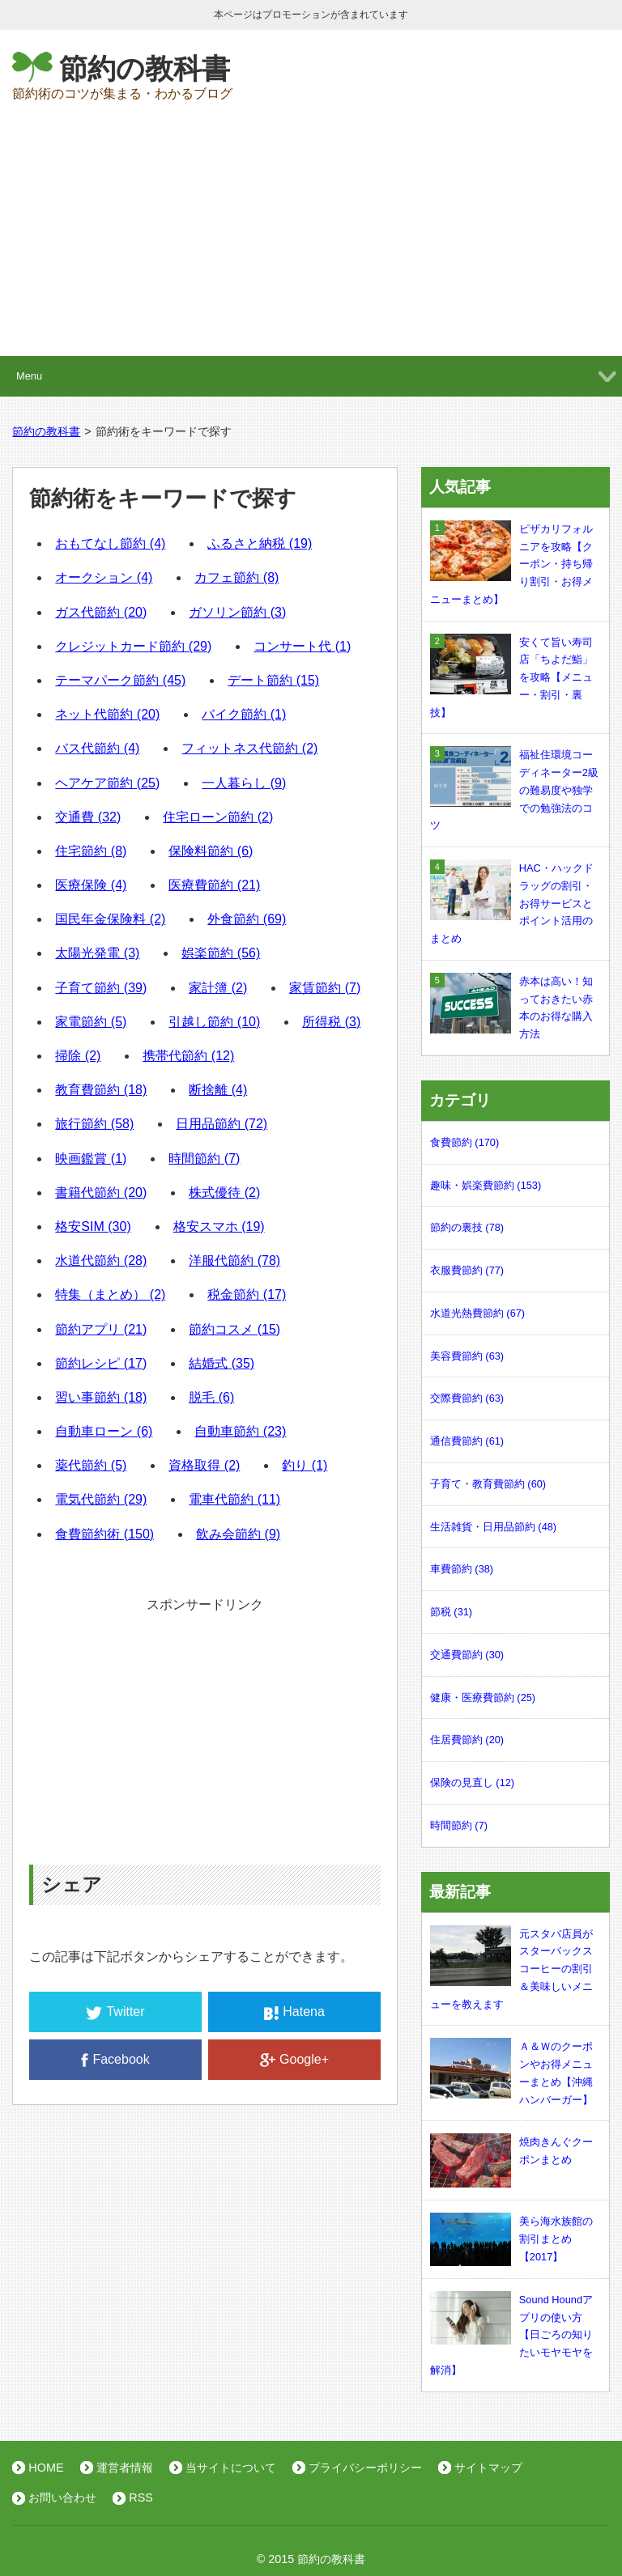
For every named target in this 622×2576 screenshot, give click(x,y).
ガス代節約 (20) (101, 612)
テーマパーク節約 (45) (120, 680)
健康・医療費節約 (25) (482, 1697)
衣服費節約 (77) (467, 1270)
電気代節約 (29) (101, 1499)
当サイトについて (230, 2467)
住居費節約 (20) (467, 1740)
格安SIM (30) (92, 1226)
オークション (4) (103, 577)
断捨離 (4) (218, 1090)
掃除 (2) (77, 1056)
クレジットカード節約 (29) (133, 646)
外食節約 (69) (246, 919)
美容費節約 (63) (467, 1356)
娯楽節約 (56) (220, 953)
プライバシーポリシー (365, 2467)
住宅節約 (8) (90, 851)
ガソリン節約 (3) (237, 612)
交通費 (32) (88, 817)
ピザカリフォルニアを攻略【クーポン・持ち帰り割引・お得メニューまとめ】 (511, 562)
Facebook (115, 2059)
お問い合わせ (62, 2497)
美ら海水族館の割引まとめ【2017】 (511, 2239)
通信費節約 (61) (467, 1441)
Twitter (115, 2012)
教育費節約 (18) (101, 1090)
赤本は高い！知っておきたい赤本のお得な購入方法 (511, 1006)
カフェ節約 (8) (236, 577)
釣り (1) (304, 1465)
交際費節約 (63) (467, 1398)
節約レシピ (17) (101, 1363)
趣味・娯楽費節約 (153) (485, 1185)
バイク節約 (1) (244, 714)
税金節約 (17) (246, 1294)
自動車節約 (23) (240, 1431)
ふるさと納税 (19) (259, 543)
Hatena (294, 2012)
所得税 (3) (331, 1022)
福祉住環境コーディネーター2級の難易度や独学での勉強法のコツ (514, 788)
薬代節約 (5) (90, 1465)
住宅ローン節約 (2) (218, 817)
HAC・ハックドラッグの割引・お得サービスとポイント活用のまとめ (512, 901)
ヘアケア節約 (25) (107, 783)
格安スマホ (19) (219, 1226)
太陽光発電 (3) (97, 953)
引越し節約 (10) (214, 1022)
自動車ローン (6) (103, 1431)
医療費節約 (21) (214, 885)
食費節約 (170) (464, 1142)
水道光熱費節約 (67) (477, 1313)
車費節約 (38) (461, 1569)
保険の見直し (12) (472, 1782)
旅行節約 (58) (94, 1124)
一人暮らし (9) (244, 783)
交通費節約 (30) (467, 1655)
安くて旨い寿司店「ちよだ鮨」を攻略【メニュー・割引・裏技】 (511, 676)
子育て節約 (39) (101, 988)
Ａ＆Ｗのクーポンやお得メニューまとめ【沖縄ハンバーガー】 (511, 2071)
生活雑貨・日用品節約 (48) (493, 1527)
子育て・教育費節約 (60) (488, 1484)
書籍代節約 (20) (101, 1192)
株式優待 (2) (224, 1192)
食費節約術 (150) (104, 1534)
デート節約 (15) (273, 680)
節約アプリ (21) (101, 1329)
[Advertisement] (311, 234)
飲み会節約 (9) (238, 1534)
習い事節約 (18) (101, 1397)
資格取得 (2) (204, 1465)
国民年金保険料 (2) (110, 919)
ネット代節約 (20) (107, 714)
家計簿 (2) (218, 988)
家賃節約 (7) (324, 988)
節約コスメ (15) (234, 1329)
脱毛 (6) (211, 1397)
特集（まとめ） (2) (110, 1294)
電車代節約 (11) (234, 1499)
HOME (45, 2467)
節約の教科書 (144, 68)
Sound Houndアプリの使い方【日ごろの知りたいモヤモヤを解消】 (511, 2333)
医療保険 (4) (90, 885)
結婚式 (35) (221, 1363)
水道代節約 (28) (101, 1260)
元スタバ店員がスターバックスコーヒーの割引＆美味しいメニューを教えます (511, 1967)
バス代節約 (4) (97, 748)
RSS (141, 2497)
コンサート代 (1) (302, 646)
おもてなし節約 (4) (110, 543)
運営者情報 (124, 2467)
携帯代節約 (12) (188, 1056)
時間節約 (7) (204, 1158)
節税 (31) (451, 1612)
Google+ (294, 2059)
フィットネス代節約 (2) (249, 748)
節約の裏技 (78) (467, 1227)
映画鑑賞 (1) (90, 1158)
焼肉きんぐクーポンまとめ (511, 2151)
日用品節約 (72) (221, 1124)
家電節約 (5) (90, 1022)
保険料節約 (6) (210, 851)
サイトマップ (488, 2467)
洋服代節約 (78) (234, 1260)
